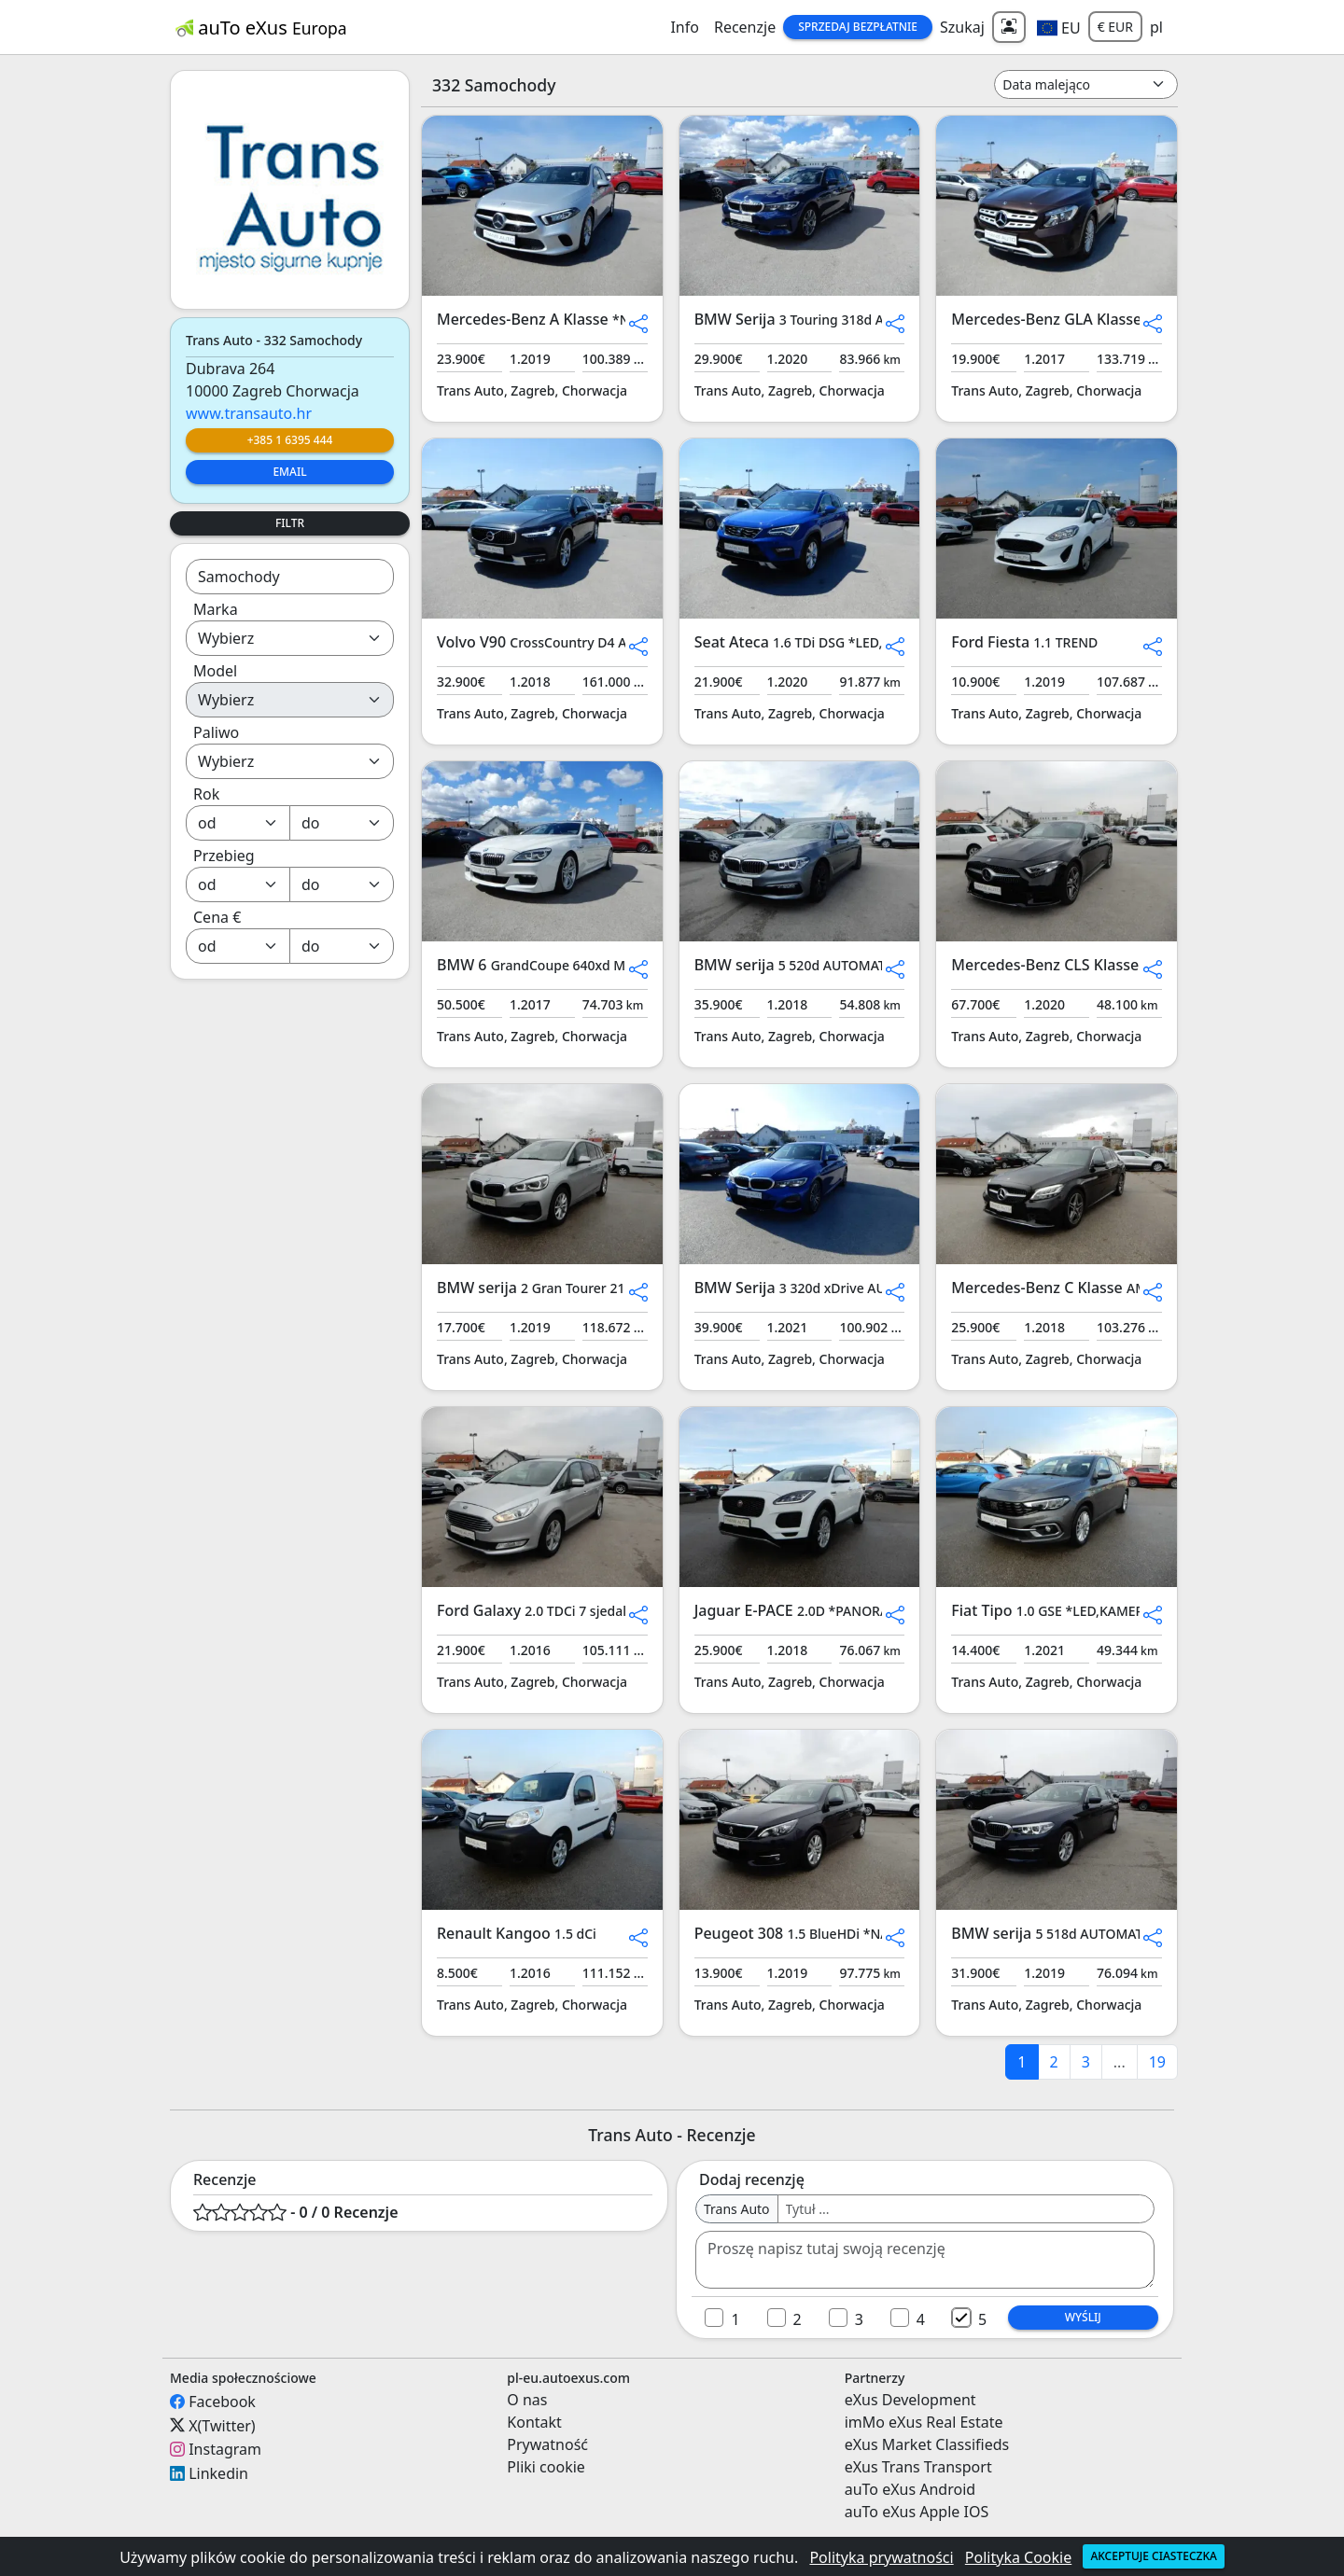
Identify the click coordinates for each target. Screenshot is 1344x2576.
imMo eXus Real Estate (924, 2422)
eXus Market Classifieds (927, 2444)
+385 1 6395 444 (290, 440)
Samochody (239, 576)
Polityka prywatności (881, 2557)
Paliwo (216, 732)
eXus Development (910, 2399)
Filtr (289, 523)
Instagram (225, 2449)
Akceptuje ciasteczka (1153, 2556)
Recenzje (745, 27)
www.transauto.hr (249, 413)
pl (1156, 27)
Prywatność (547, 2444)
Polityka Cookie (1018, 2557)
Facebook (222, 2401)
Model (215, 671)
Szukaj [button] (962, 27)
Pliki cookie (546, 2467)
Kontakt (534, 2422)
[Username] (966, 2208)
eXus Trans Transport (918, 2467)
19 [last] (1157, 2062)
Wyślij (1083, 2317)
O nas (527, 2399)
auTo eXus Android (910, 2489)
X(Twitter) (222, 2425)
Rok (206, 794)
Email (289, 472)
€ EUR (1115, 26)
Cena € (217, 917)
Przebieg (224, 855)
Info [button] (684, 27)
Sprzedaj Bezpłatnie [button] (857, 27)
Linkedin (218, 2473)
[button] (1058, 27)
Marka (215, 609)
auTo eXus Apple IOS (917, 2511)
